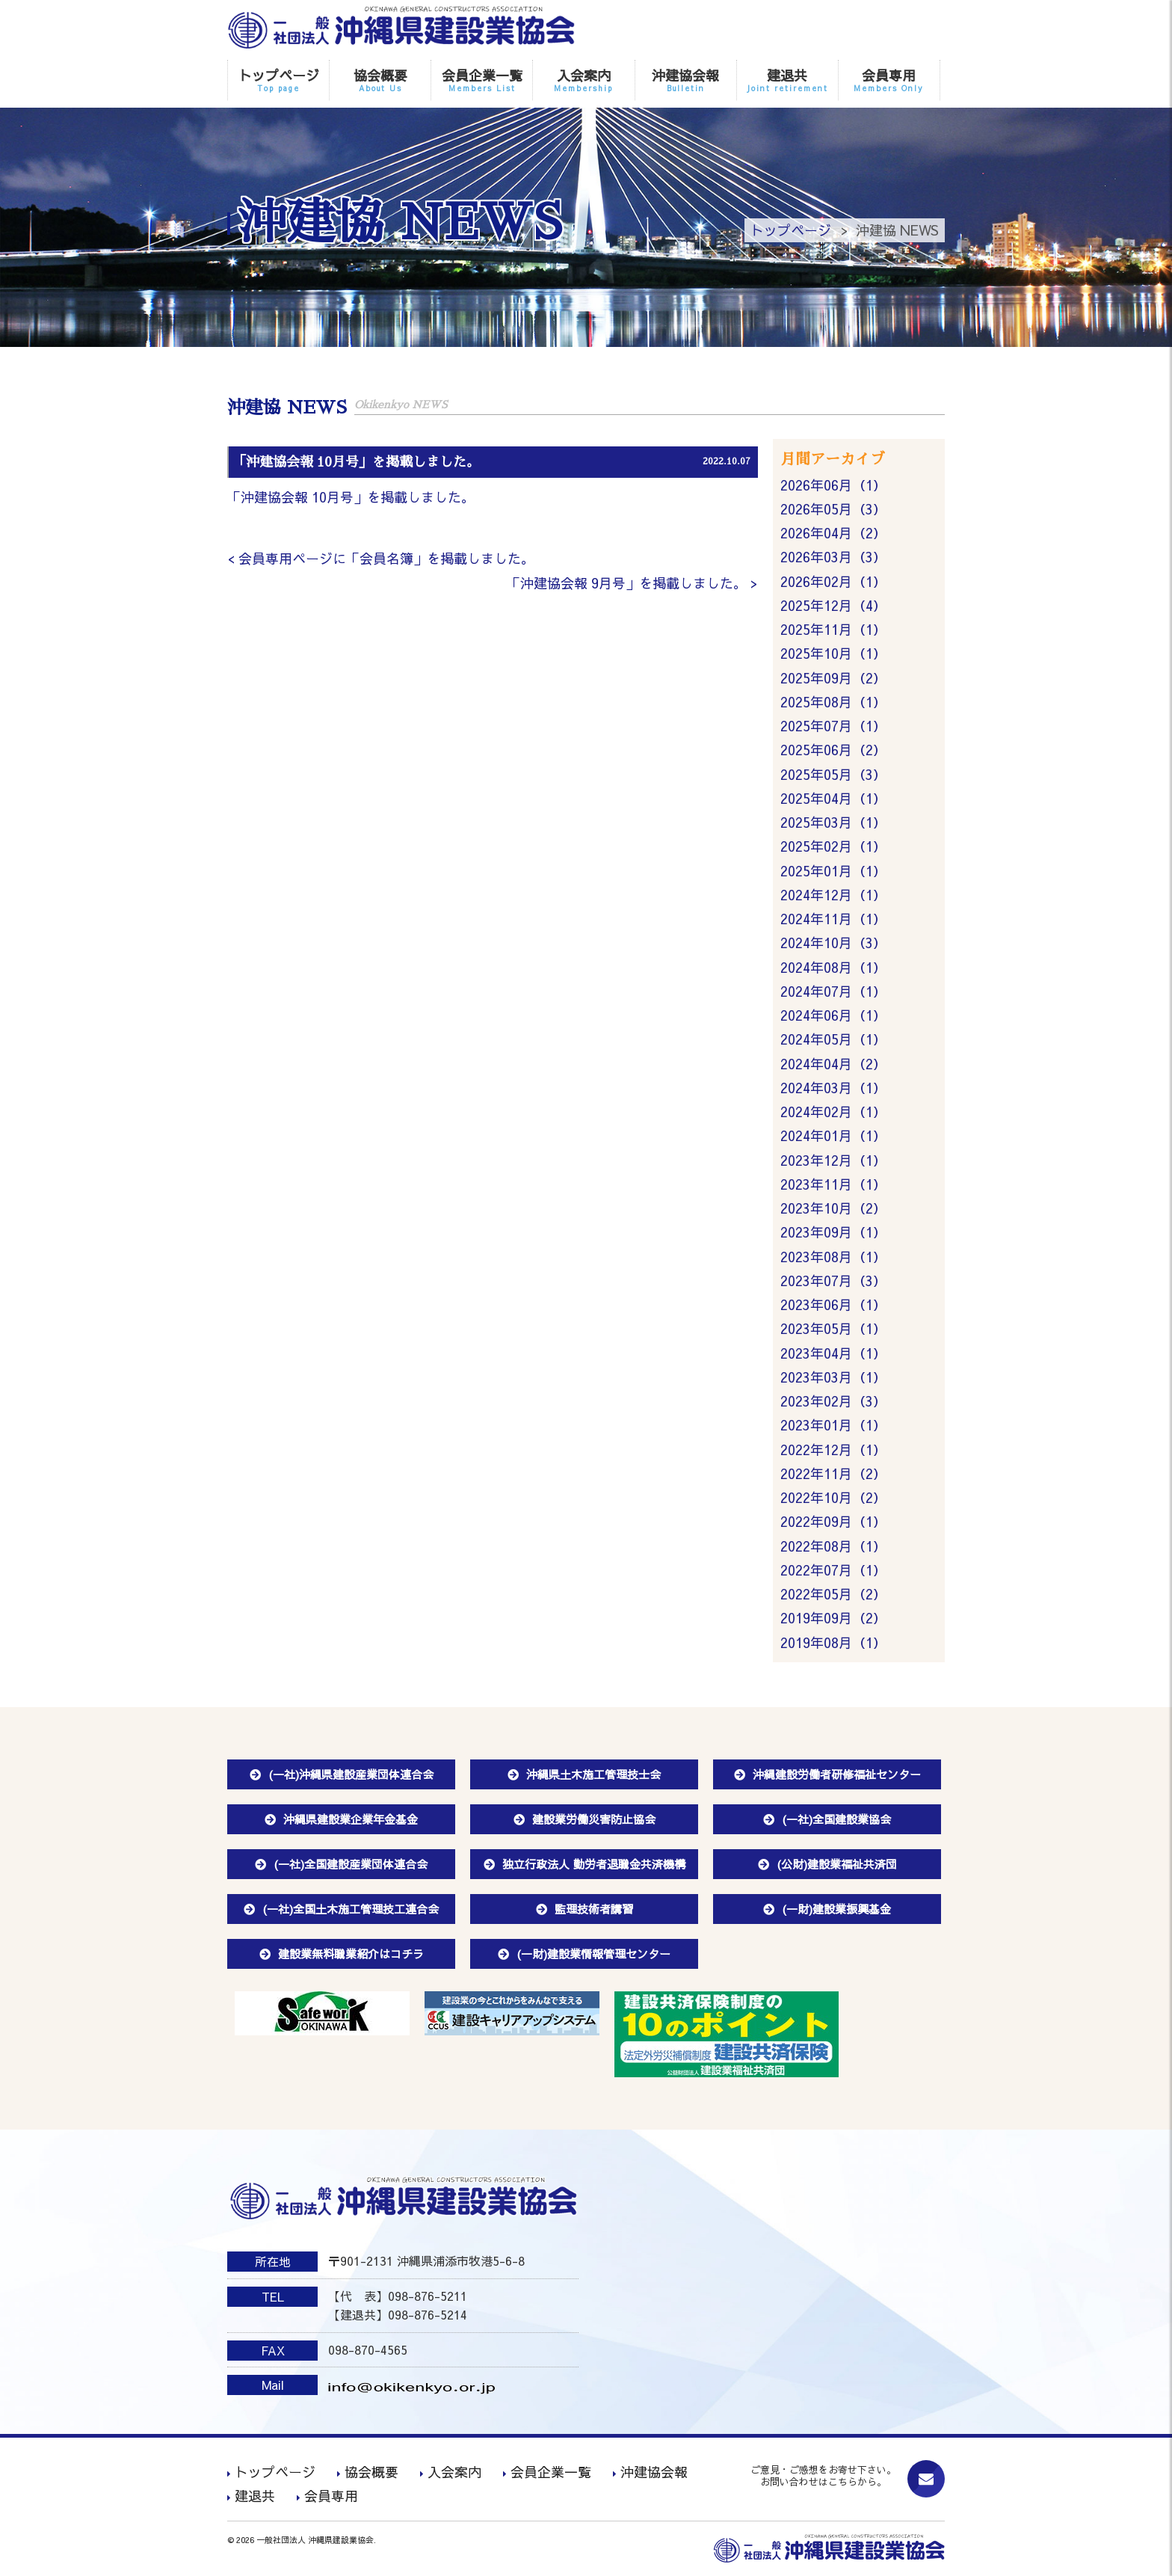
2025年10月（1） (833, 654)
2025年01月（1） (833, 872)
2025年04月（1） (833, 799)
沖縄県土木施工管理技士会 (593, 1779)
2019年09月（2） (833, 1623)
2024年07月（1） (833, 993)
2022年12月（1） (833, 1454)
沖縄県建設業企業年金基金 (350, 1824)
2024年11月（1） (833, 921)
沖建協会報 (685, 79)
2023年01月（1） (833, 1429)
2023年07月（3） (833, 1284)
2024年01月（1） (833, 1139)
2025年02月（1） (833, 848)
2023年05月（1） (833, 1333)
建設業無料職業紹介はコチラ (351, 1959)
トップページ (278, 79)
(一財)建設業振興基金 (836, 1914)
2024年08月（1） (833, 969)
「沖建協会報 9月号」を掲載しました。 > (632, 583)
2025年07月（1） (833, 727)
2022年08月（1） (833, 1550)
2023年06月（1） (833, 1308)
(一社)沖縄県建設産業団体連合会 (351, 1779)
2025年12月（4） (833, 606)
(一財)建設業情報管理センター (593, 1959)
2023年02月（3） (833, 1405)
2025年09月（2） (833, 678)
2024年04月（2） (833, 1066)
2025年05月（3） (833, 775)
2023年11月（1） (833, 1187)
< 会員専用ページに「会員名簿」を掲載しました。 (380, 559)
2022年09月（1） (833, 1526)
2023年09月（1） (833, 1235)
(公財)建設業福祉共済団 (837, 1869)
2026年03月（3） (833, 557)
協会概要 (380, 79)
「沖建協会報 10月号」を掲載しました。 (351, 497)
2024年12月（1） (833, 897)
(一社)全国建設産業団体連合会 (351, 1869)
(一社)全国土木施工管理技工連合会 (350, 1914)
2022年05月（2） (833, 1599)
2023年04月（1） (833, 1356)
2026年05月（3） (833, 509)
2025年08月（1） (833, 703)
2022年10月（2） (833, 1502)
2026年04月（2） (833, 533)
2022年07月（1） (833, 1575)
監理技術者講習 (594, 1914)
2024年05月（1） (833, 1042)
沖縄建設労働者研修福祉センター (837, 1779)
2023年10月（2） (833, 1211)
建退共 (787, 79)
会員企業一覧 (481, 79)
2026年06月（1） (833, 485)
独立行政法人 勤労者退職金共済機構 (593, 1869)
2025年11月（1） (833, 630)
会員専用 (889, 79)
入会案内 (583, 79)
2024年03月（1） (833, 1090)
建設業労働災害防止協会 (594, 1824)
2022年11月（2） (833, 1478)
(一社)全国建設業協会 (836, 1824)
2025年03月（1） (833, 824)
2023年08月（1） (833, 1260)
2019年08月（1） (833, 1647)
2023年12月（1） (833, 1163)
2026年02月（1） (833, 582)
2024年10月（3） (833, 945)
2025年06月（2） (833, 751)
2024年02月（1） (833, 1114)
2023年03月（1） (833, 1381)
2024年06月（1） (833, 1018)
